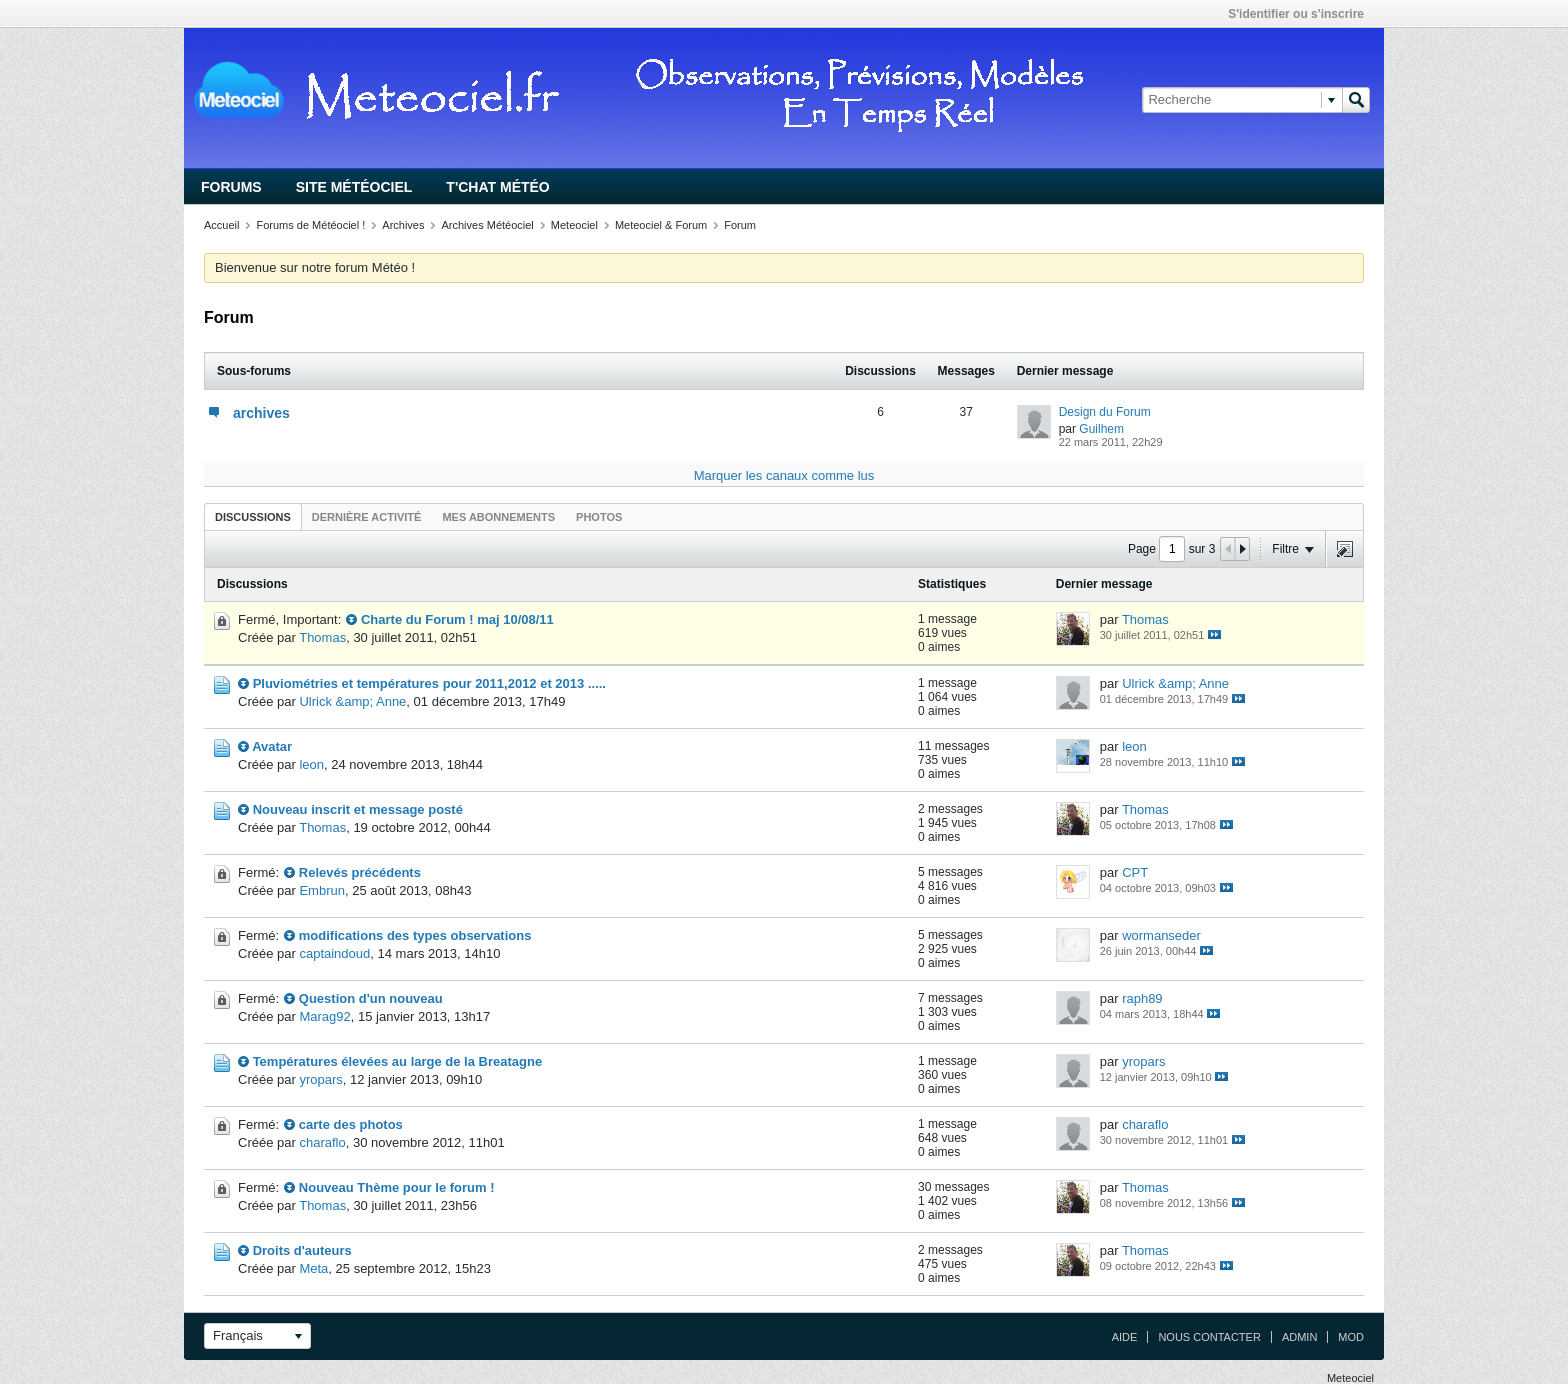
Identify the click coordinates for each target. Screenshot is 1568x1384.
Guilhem (1101, 429)
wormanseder (1161, 935)
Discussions (253, 517)
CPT (1135, 872)
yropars (320, 1079)
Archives (403, 225)
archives (261, 413)
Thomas (322, 637)
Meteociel (574, 225)
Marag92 (324, 1016)
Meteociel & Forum (661, 225)
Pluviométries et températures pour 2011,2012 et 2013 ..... (429, 683)
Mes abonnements (498, 517)
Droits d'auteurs (302, 1250)
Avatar (272, 746)
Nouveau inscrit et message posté (358, 809)
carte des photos (351, 1124)
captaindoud (334, 953)
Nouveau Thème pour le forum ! (397, 1187)
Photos (599, 517)
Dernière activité (367, 517)
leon (311, 764)
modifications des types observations (415, 935)
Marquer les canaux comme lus (784, 475)
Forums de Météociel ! (310, 225)
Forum (740, 225)
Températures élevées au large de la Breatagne (398, 1061)
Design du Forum (1105, 412)
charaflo (322, 1142)
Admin (1299, 1337)
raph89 (1142, 998)
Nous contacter (1209, 1337)
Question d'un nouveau (371, 998)
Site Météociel (354, 187)
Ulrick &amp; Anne (352, 701)
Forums (231, 187)
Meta (313, 1268)
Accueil (221, 225)
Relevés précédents (360, 872)
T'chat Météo (497, 187)
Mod (1351, 1337)
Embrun (322, 890)
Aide (1125, 1337)
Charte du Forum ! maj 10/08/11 (457, 619)
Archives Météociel (487, 225)
